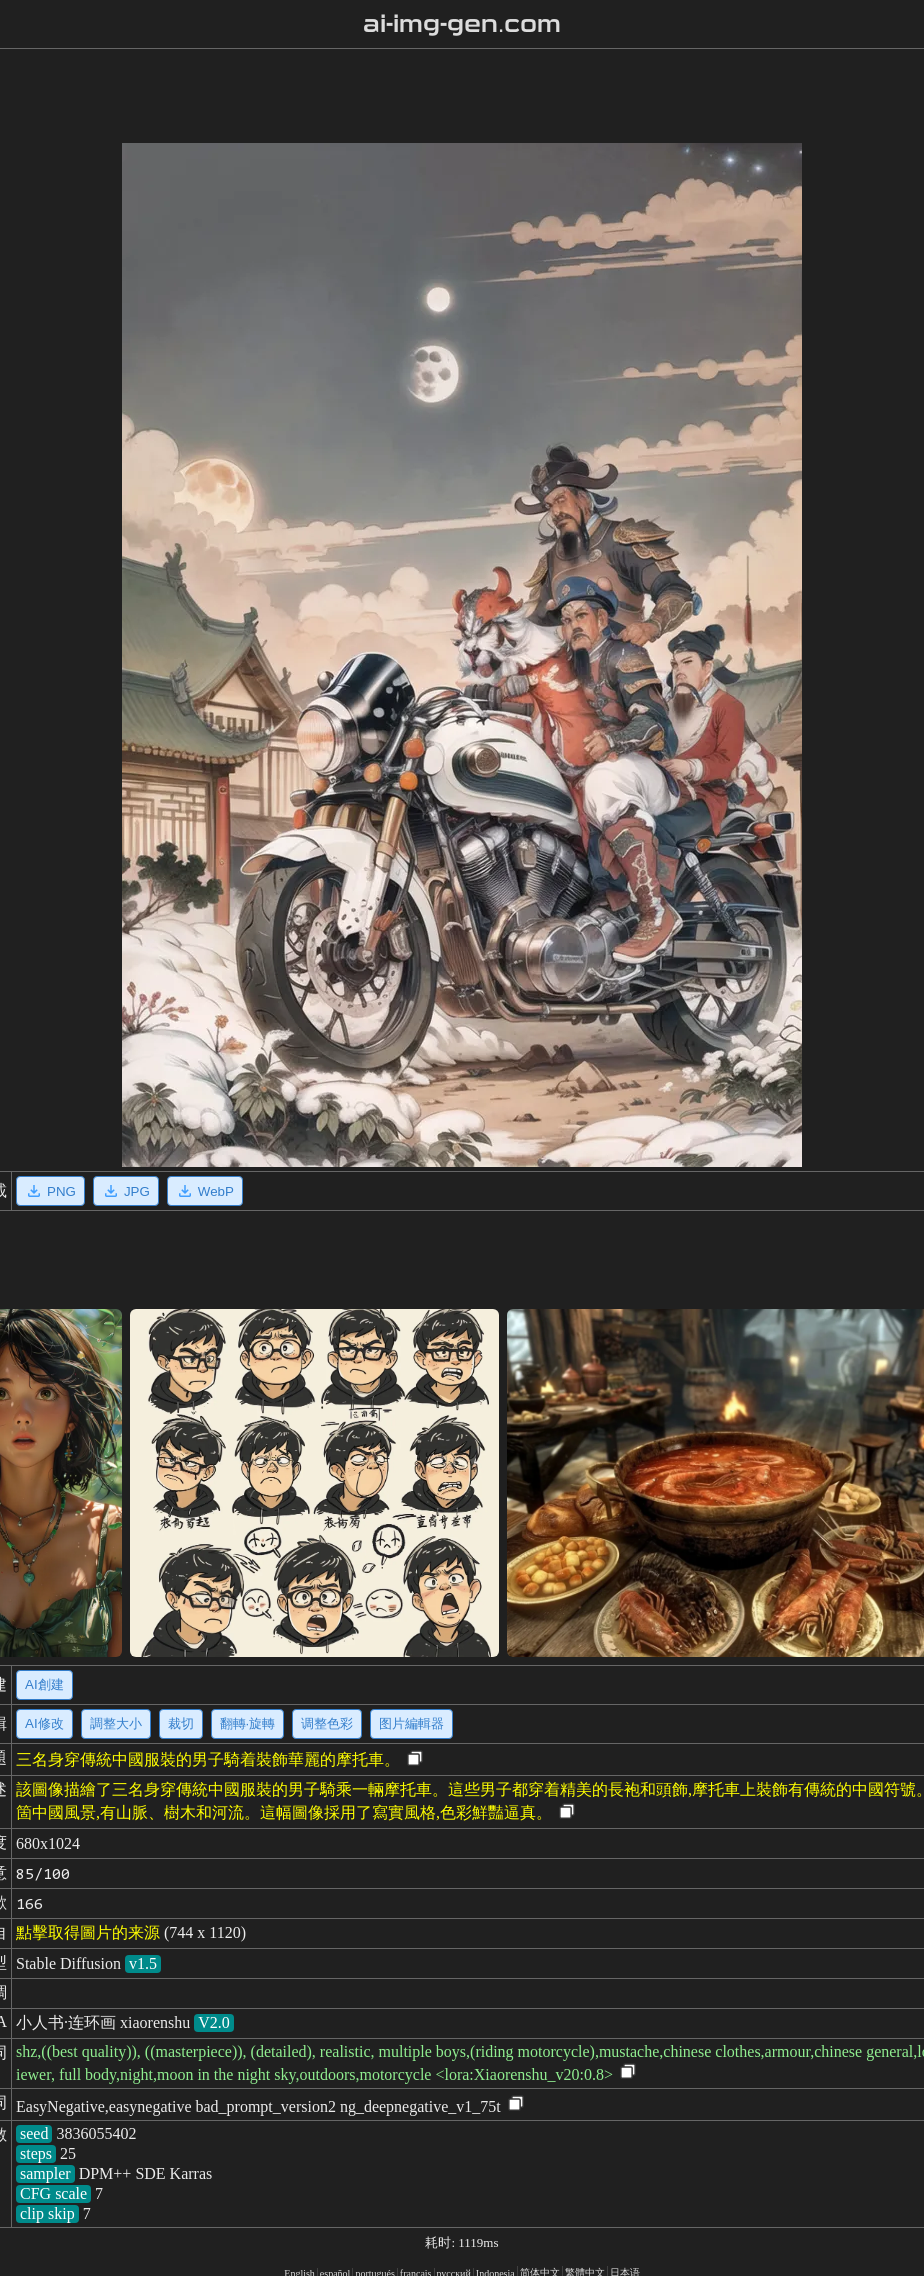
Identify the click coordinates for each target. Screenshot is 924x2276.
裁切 (181, 1723)
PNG (50, 1191)
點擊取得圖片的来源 (88, 1932)
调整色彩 (327, 1723)
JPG (126, 1191)
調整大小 (116, 1723)
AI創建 (44, 1684)
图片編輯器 (411, 1723)
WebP (205, 1191)
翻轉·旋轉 (248, 1723)
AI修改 (44, 1723)
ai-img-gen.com (462, 24)
